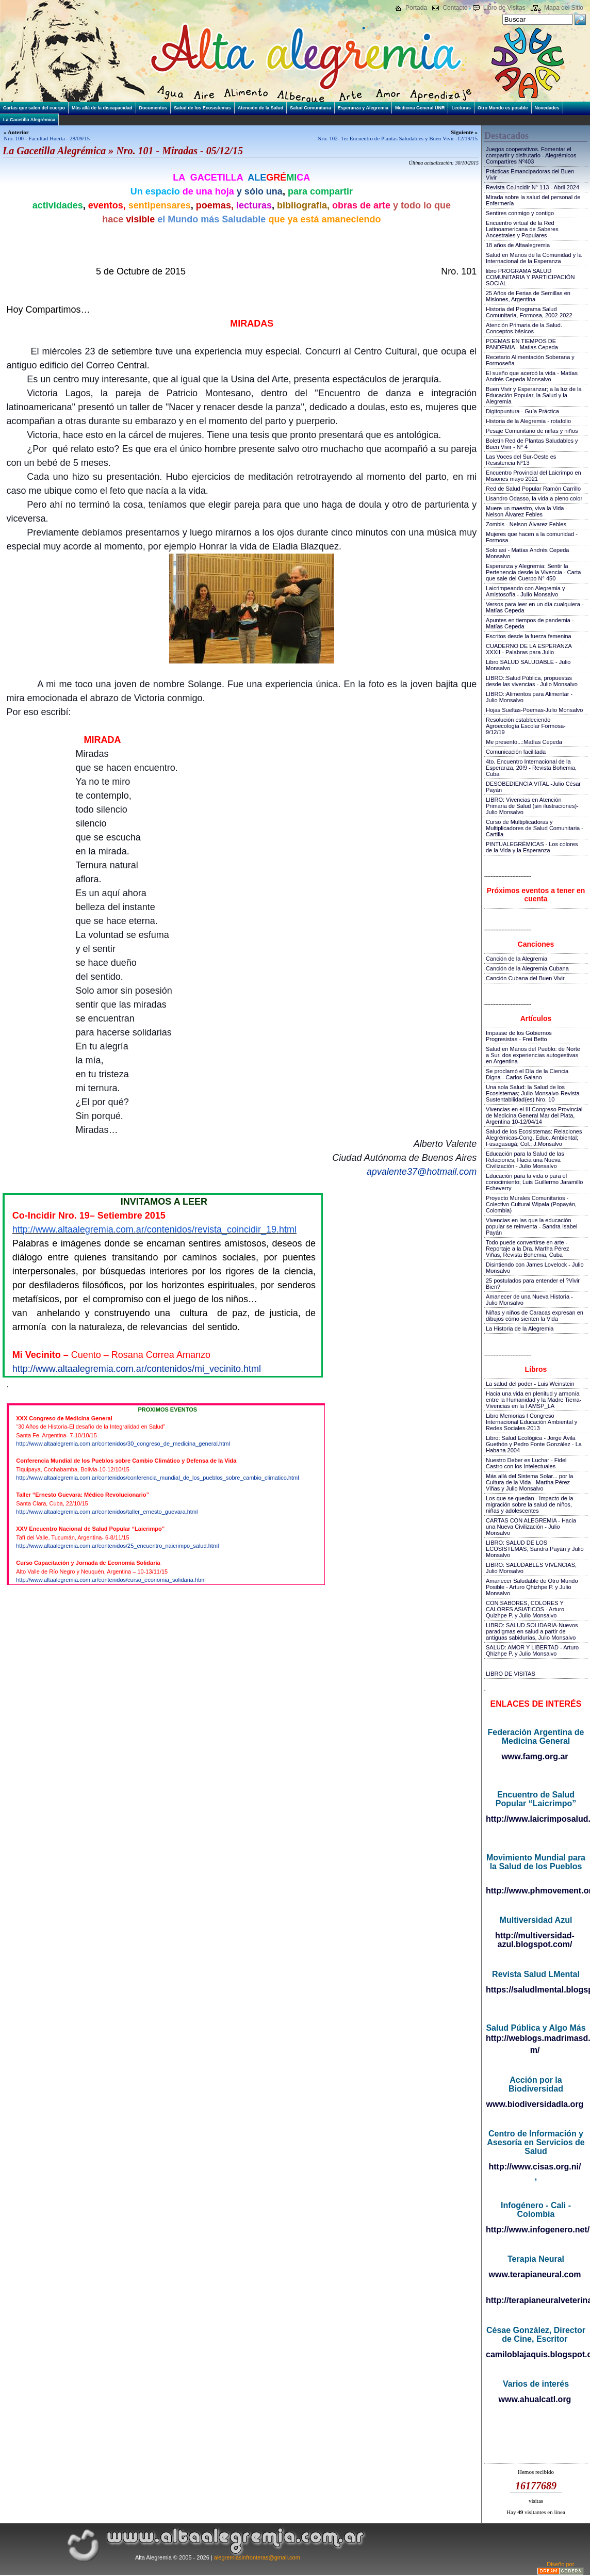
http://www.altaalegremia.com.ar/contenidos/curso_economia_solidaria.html (110, 1580)
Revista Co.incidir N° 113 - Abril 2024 (532, 187)
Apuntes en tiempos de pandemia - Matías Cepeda (530, 623)
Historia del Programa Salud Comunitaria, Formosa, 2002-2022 (529, 312)
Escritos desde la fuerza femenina (528, 636)
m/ (535, 2050)
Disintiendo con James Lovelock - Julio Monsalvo (535, 1267)
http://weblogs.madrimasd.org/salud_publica (535, 2038)
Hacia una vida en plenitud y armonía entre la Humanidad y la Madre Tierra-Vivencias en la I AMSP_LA (533, 1399)
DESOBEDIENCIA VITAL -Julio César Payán (533, 787)
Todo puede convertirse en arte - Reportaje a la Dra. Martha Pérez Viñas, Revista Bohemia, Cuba (527, 1248)
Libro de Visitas (504, 7)
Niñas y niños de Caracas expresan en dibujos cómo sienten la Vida (534, 1315)
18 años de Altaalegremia (518, 245)
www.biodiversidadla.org (535, 2104)
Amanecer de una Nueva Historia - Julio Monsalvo (529, 1299)
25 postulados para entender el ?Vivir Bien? (533, 1283)
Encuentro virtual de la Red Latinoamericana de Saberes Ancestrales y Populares (522, 229)
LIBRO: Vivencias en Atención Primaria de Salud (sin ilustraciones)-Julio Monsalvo (532, 806)
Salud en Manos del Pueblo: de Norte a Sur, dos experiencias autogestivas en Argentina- (533, 1055)
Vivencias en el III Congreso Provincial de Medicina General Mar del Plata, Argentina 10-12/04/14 (534, 1115)
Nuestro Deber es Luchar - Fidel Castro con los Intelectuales (526, 1463)
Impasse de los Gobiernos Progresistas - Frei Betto (519, 1036)
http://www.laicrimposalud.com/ (535, 1818)
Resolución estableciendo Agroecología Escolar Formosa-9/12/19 (526, 726)
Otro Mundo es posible (503, 107)
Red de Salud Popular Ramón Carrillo (533, 488)
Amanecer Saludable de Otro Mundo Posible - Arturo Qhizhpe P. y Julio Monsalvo (532, 1587)
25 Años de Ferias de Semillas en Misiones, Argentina (528, 296)
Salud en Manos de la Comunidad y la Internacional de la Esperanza (534, 258)
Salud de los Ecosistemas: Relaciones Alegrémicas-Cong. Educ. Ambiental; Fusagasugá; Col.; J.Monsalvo (534, 1137)
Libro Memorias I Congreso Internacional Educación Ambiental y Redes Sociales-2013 (531, 1422)
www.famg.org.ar (534, 1756)
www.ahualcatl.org (535, 2399)
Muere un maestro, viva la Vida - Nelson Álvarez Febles (526, 511)
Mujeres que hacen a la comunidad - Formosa (532, 537)
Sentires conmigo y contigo (520, 213)
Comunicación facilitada (516, 752)
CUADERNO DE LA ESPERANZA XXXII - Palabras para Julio (528, 649)
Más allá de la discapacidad (102, 107)
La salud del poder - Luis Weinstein (530, 1384)
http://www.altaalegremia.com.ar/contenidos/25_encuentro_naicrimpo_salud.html (117, 1546)
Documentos (153, 107)
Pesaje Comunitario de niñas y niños (532, 431)
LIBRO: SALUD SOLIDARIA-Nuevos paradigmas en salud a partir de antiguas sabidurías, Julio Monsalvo (532, 1631)
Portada (416, 7)
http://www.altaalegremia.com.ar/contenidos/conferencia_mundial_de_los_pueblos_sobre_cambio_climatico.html (157, 1478)
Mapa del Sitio (563, 7)
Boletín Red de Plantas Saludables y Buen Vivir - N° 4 (532, 444)
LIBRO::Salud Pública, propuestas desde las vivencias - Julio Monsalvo (532, 681)
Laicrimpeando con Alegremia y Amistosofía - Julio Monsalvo (525, 591)
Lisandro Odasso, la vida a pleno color (534, 498)
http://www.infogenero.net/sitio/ (535, 2229)
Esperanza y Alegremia (363, 107)
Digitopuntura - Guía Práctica (522, 411)
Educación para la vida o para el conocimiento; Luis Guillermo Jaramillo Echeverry (534, 1182)
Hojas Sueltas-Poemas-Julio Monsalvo (534, 710)
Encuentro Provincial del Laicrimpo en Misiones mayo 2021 (533, 475)
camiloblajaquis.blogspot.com (535, 2354)
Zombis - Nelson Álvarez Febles (526, 524)
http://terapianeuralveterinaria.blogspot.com (535, 2300)
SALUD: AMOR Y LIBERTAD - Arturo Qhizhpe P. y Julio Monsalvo (532, 1650)
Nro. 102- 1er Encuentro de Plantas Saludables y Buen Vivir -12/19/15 (398, 138)
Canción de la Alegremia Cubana (527, 968)
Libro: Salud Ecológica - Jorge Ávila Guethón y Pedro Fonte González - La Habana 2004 (534, 1444)
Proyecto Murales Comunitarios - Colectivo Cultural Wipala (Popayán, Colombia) (531, 1204)
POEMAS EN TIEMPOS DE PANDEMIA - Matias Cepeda (522, 344)
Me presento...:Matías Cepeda (524, 742)
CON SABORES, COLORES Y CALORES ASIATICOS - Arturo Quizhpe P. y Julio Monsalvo (525, 1609)
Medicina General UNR (420, 107)
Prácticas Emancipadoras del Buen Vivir (530, 174)
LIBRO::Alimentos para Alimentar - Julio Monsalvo (529, 697)
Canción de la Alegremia (516, 958)
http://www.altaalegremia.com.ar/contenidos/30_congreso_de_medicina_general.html (123, 1443)
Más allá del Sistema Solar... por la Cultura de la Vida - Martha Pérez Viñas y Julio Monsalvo (529, 1482)
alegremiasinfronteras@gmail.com (257, 2557)
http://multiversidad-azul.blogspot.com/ (535, 1940)
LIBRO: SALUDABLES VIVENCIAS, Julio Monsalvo (531, 1568)
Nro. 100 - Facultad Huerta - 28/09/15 (47, 138)
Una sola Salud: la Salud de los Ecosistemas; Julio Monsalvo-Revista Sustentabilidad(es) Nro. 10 (533, 1093)
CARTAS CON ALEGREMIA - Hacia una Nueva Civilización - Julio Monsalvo (531, 1526)
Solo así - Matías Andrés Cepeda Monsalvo (527, 553)
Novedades (547, 107)
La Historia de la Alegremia (519, 1328)
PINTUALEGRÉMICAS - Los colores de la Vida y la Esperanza (532, 847)
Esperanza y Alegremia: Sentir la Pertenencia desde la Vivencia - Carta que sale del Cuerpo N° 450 (533, 572)
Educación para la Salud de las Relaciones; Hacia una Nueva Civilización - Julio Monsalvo (525, 1160)
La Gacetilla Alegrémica (29, 119)
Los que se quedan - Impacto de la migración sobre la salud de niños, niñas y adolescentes (529, 1504)
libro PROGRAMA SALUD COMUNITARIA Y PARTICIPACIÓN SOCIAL (530, 277)
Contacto (454, 7)
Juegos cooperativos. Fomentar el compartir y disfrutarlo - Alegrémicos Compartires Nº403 (531, 155)
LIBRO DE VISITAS (510, 1674)
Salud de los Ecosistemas (202, 107)
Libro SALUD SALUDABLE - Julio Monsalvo (528, 665)
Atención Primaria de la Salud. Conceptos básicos (524, 328)
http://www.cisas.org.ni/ (535, 2166)
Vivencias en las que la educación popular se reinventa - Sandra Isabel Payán (531, 1226)
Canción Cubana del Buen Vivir (525, 978)
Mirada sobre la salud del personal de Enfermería (533, 200)
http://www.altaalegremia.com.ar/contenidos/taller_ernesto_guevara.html (107, 1512)
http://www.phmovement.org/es (535, 1890)
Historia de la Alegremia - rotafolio (528, 421)
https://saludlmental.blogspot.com (535, 1989)
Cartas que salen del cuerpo (34, 107)
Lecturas (461, 107)
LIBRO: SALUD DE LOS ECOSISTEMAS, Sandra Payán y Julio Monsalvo (535, 1549)
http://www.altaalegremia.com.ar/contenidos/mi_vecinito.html (136, 1369)
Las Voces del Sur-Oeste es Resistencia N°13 (521, 459)
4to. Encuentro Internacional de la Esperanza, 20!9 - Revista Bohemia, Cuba (531, 767)
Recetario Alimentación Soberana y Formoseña (530, 360)
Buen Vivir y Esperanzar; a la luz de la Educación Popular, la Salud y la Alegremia (534, 395)
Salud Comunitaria (310, 107)
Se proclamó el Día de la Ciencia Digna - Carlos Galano (527, 1074)
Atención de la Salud (261, 107)
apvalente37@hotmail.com (422, 1172)
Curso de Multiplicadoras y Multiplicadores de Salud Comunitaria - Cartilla (534, 828)
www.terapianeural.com (534, 2274)
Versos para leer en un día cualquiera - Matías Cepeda (535, 607)
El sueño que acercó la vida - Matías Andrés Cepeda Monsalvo (532, 376)
